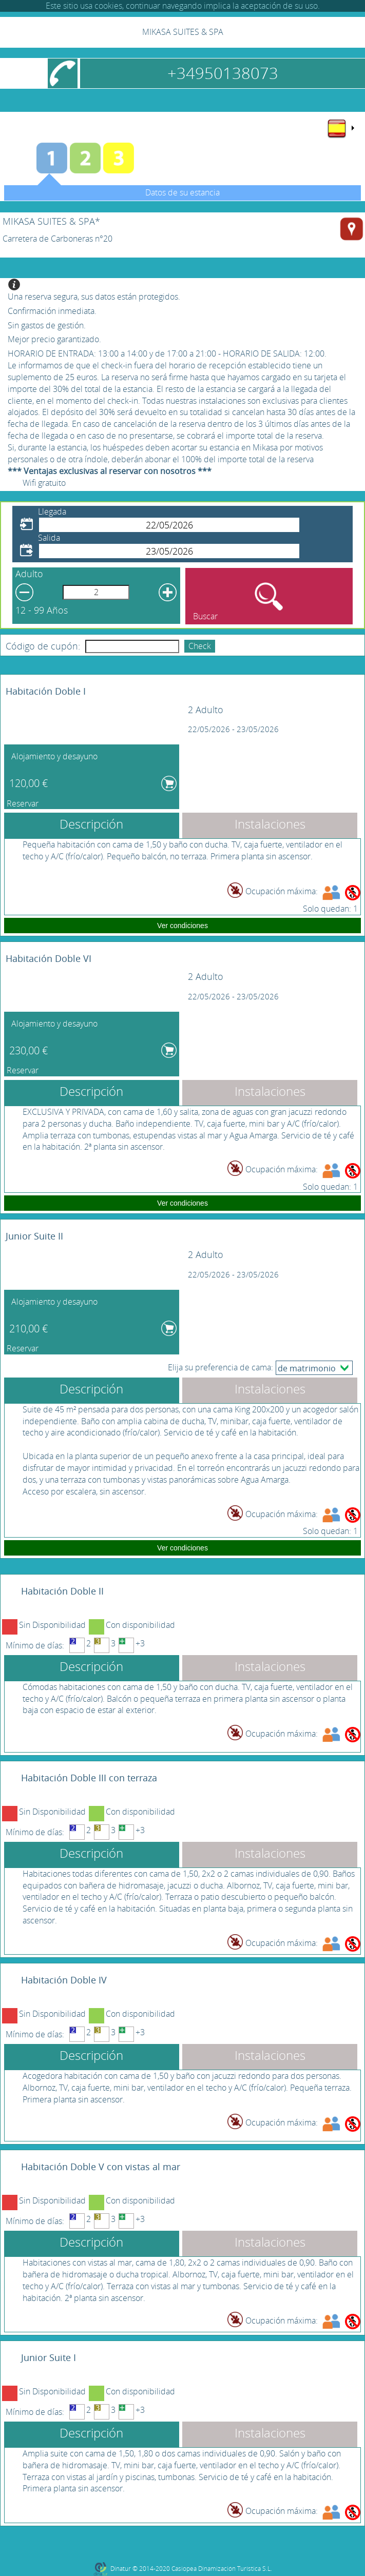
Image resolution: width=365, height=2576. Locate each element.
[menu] (340, 128)
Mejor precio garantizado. (54, 339)
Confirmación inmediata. (52, 311)
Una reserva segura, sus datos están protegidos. (94, 296)
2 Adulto (205, 709)
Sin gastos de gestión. (47, 325)
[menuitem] (340, 128)
